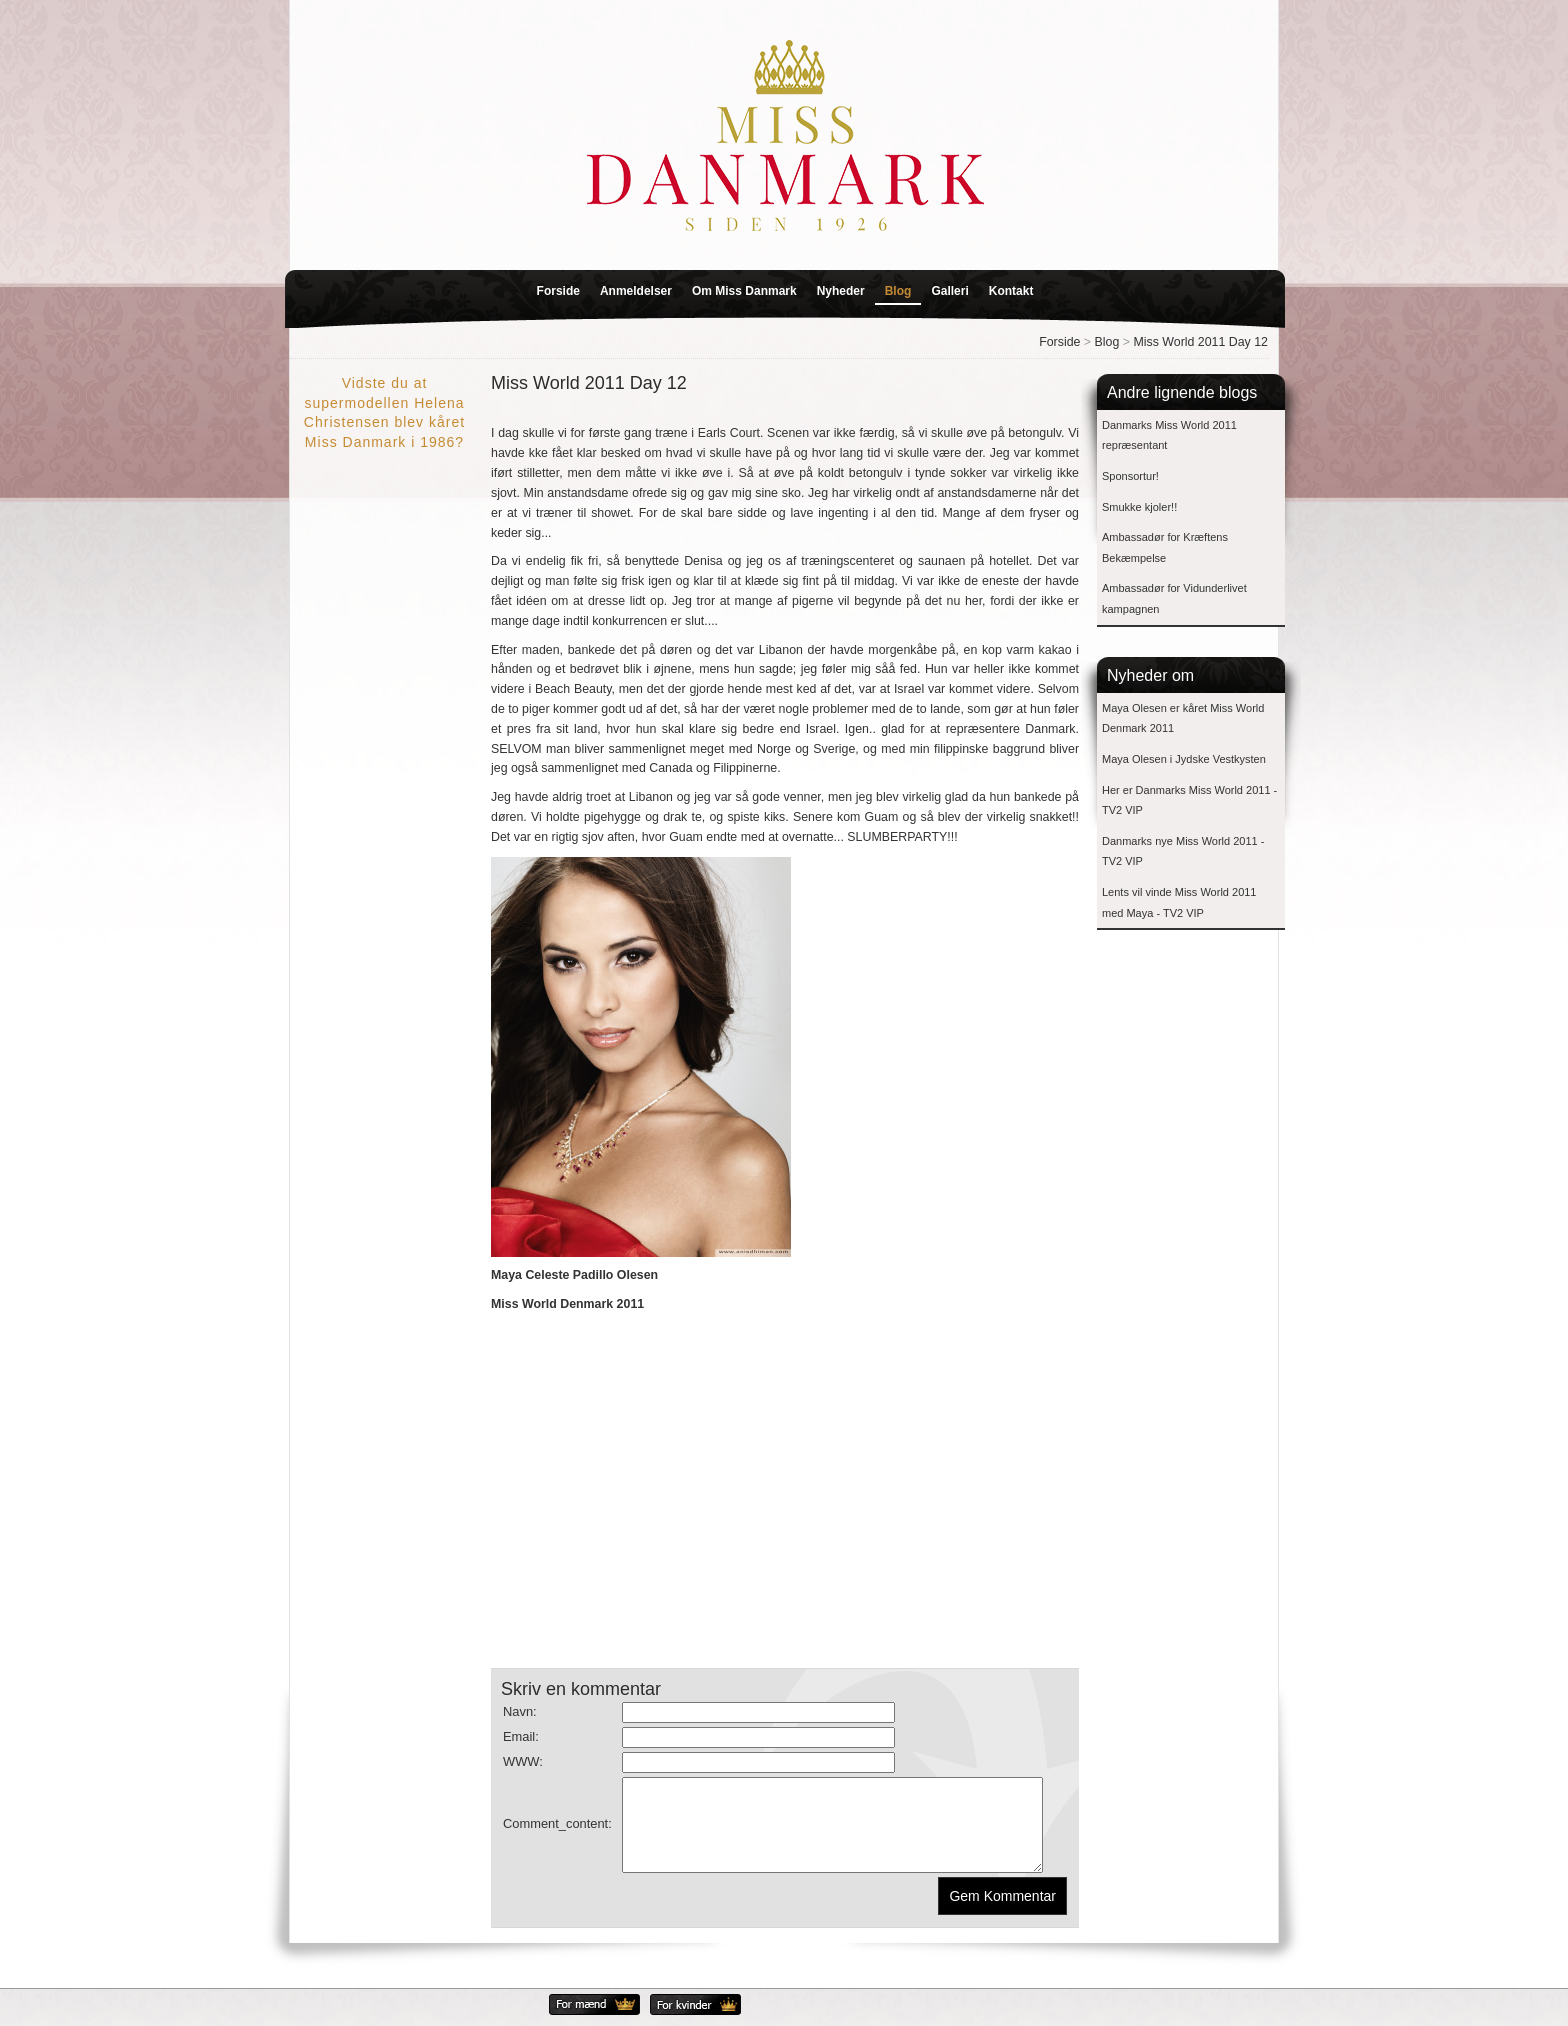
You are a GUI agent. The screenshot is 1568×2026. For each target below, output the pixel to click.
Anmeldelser (636, 291)
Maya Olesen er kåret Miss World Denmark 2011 (1183, 718)
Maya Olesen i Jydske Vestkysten (1184, 759)
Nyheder (841, 291)
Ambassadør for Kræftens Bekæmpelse (1165, 547)
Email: (521, 1736)
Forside (558, 291)
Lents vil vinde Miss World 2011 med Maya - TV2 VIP (1179, 902)
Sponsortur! (1130, 476)
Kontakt (1011, 291)
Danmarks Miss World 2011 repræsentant (1169, 435)
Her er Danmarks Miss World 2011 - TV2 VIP (1189, 800)
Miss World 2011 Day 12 (1200, 342)
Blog (898, 291)
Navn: (520, 1711)
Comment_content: (557, 1832)
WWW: (523, 1761)
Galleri (949, 291)
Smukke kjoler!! (1139, 507)
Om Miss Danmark (744, 291)
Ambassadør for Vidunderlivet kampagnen (1174, 598)
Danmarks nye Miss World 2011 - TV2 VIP (1183, 851)
